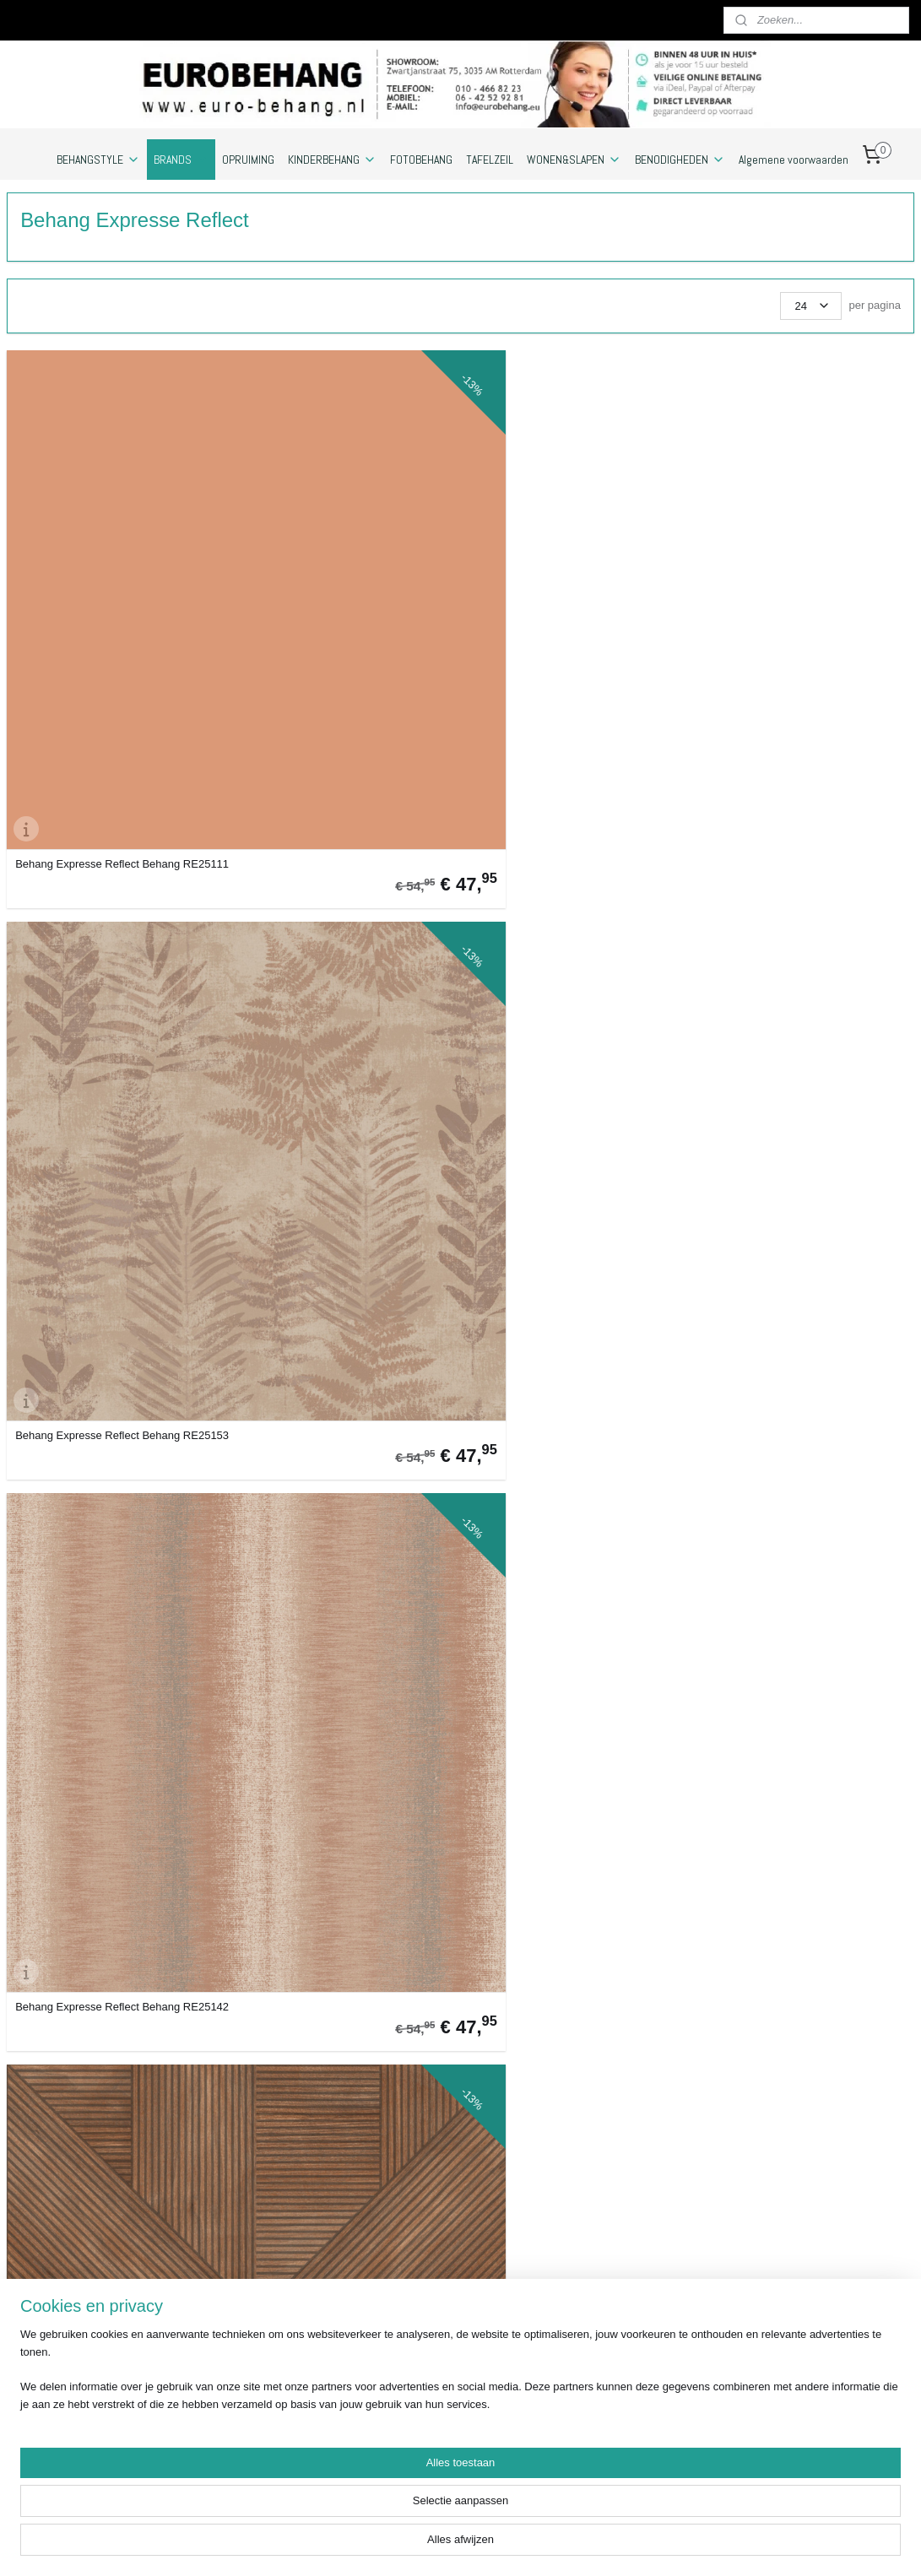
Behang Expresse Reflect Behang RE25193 (97, 1444)
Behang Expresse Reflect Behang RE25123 (788, 1734)
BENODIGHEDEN (680, 159)
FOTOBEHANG (421, 159)
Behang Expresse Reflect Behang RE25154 (97, 1155)
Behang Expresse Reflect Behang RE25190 (788, 2023)
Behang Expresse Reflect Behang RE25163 (558, 1734)
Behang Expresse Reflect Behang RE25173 (788, 1444)
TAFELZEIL (489, 159)
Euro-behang (789, 2227)
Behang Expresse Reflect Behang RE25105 (328, 2023)
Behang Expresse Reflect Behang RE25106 (788, 1155)
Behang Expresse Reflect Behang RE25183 (558, 1444)
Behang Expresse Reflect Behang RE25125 (97, 866)
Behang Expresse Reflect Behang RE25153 (328, 576)
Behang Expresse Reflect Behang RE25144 (558, 1155)
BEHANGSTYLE (98, 159)
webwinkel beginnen (584, 2545)
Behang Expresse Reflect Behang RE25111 (97, 576)
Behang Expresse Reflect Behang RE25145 (328, 1444)
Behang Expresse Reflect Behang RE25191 (788, 866)
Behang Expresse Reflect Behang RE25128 (328, 1734)
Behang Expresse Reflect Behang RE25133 (97, 1734)
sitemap (498, 2545)
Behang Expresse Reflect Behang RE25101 (558, 2023)
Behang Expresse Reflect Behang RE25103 (558, 866)
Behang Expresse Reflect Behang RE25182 (788, 576)
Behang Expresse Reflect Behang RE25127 (328, 1155)
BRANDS (181, 159)
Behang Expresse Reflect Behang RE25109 (328, 866)
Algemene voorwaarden (793, 159)
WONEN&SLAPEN (574, 159)
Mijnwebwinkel (715, 2545)
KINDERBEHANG (332, 159)
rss (529, 2545)
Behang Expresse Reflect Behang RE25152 (97, 2023)
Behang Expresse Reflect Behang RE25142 (558, 576)
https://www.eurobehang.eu (73, 2462)
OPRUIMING (248, 159)
